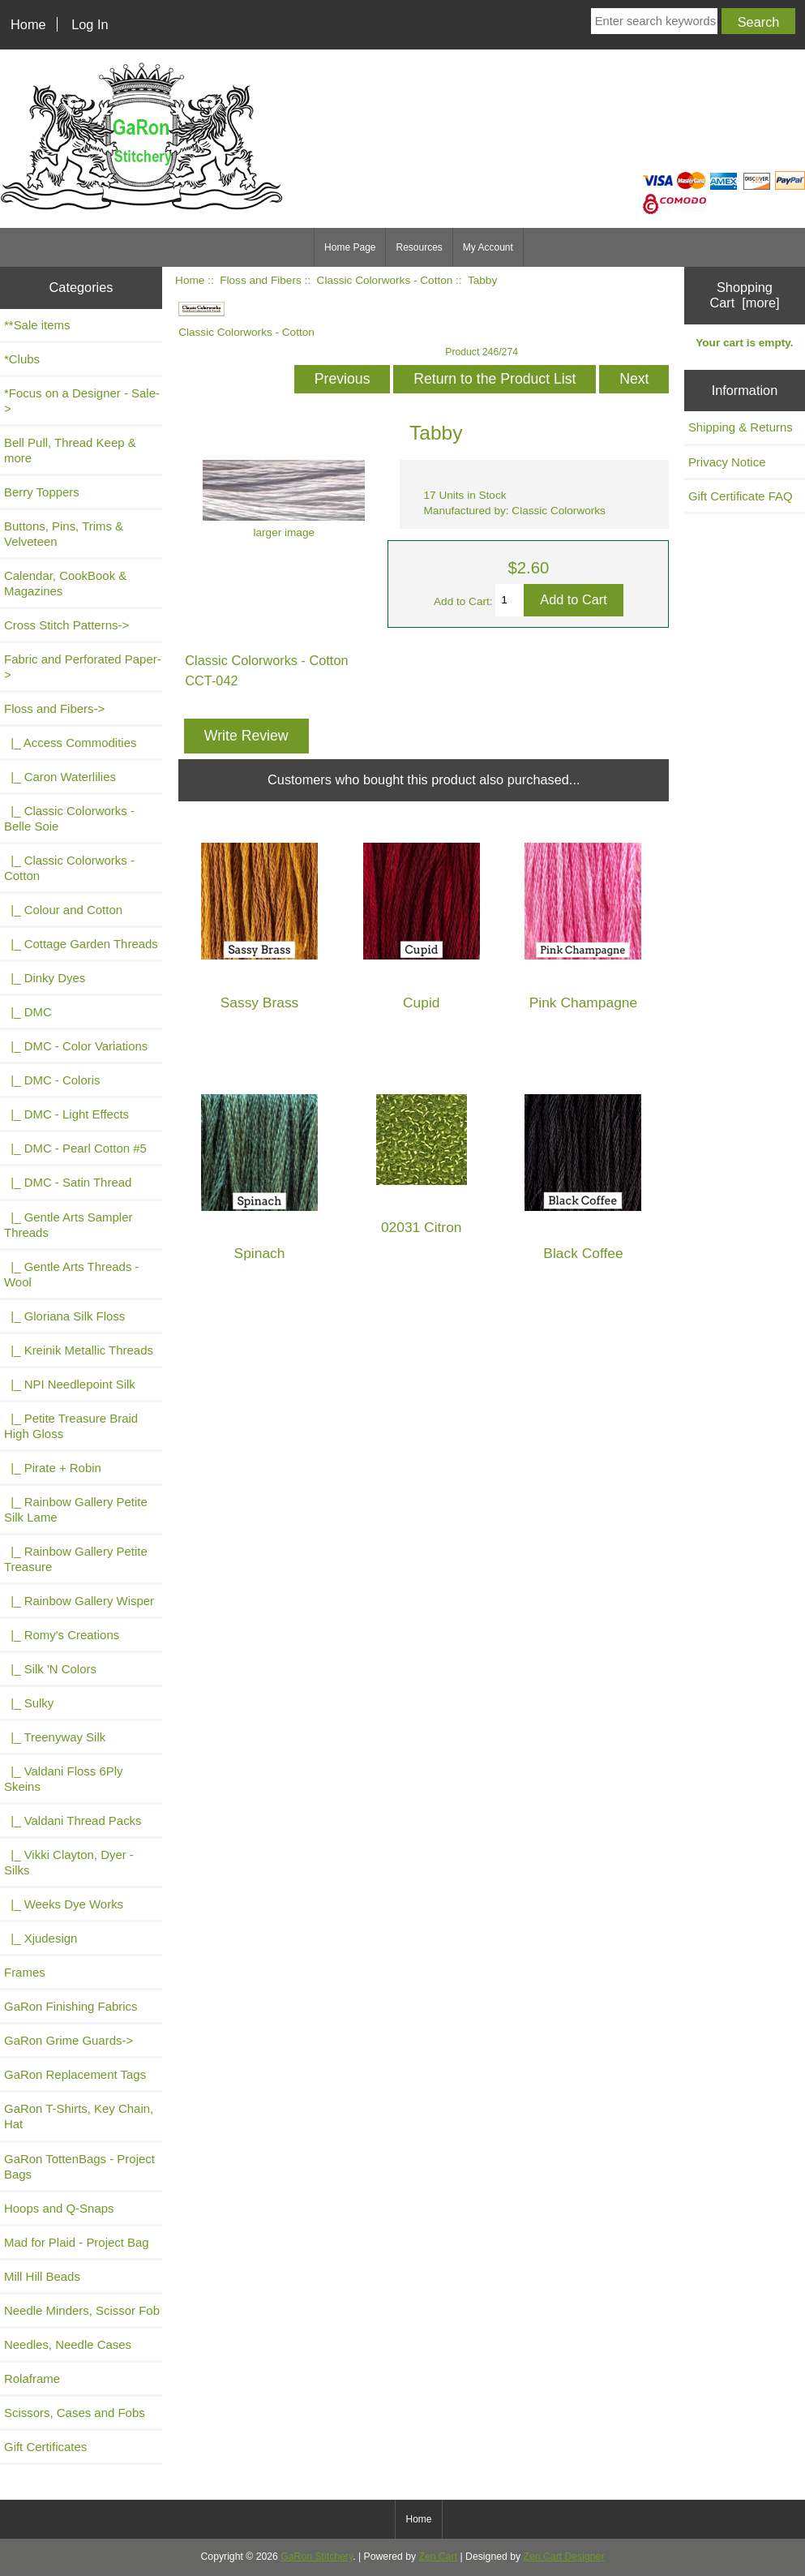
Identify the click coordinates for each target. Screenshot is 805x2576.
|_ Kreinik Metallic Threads (78, 1350)
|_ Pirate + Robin (52, 1468)
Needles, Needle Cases (67, 2344)
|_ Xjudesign (40, 1938)
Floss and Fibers (260, 280)
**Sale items (37, 325)
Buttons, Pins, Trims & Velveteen (63, 533)
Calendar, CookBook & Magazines (65, 583)
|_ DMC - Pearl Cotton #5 (75, 1148)
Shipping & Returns (740, 427)
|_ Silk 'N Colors (50, 1669)
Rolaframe (32, 2378)
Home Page (349, 247)
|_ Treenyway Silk (54, 1737)
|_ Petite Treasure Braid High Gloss (71, 1425)
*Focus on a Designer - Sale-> (82, 400)
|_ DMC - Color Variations (76, 1046)
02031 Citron (421, 1227)
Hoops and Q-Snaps (59, 2208)
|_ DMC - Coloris (52, 1080)
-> (54, 708)
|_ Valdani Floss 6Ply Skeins (63, 1778)
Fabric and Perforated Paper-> (82, 666)
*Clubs (22, 359)
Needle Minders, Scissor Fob (82, 2310)
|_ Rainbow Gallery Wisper (79, 1601)
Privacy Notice (727, 462)
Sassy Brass (260, 1003)
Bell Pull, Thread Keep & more (70, 450)
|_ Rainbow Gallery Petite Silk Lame (76, 1509)
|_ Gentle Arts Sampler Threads (68, 1224)
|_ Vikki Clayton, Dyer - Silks (69, 1862)
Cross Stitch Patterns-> (66, 625)
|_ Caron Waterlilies (60, 777)
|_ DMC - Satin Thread (67, 1182)
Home (28, 24)
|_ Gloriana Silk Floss (64, 1316)
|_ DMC (28, 1012)
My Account (488, 247)
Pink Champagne (583, 1003)
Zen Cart (438, 2556)
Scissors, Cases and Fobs (74, 2412)
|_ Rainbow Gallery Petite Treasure (76, 1559)
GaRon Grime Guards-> (68, 2040)
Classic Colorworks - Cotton (385, 280)
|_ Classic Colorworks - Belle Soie (69, 818)
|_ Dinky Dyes (44, 978)
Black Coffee (583, 1253)
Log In (89, 24)
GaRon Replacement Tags (75, 2074)
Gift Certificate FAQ (740, 496)
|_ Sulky (29, 1703)
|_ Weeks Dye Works (63, 1904)
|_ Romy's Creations (61, 1635)
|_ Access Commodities (70, 742)
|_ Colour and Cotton (63, 910)
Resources (419, 247)
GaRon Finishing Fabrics (71, 2006)
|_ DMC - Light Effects (66, 1114)
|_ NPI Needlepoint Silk (69, 1384)
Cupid (421, 1003)
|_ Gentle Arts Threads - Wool (71, 1274)
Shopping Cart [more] (744, 295)
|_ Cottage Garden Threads (81, 944)
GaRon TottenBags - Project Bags (79, 2166)
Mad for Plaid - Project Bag (76, 2242)
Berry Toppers (41, 492)
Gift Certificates (45, 2447)
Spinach (259, 1253)
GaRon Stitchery (316, 2556)
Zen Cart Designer (564, 2556)
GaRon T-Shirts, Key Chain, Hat (78, 2116)
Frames (24, 1972)
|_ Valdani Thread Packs (73, 1820)
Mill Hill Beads (42, 2276)
